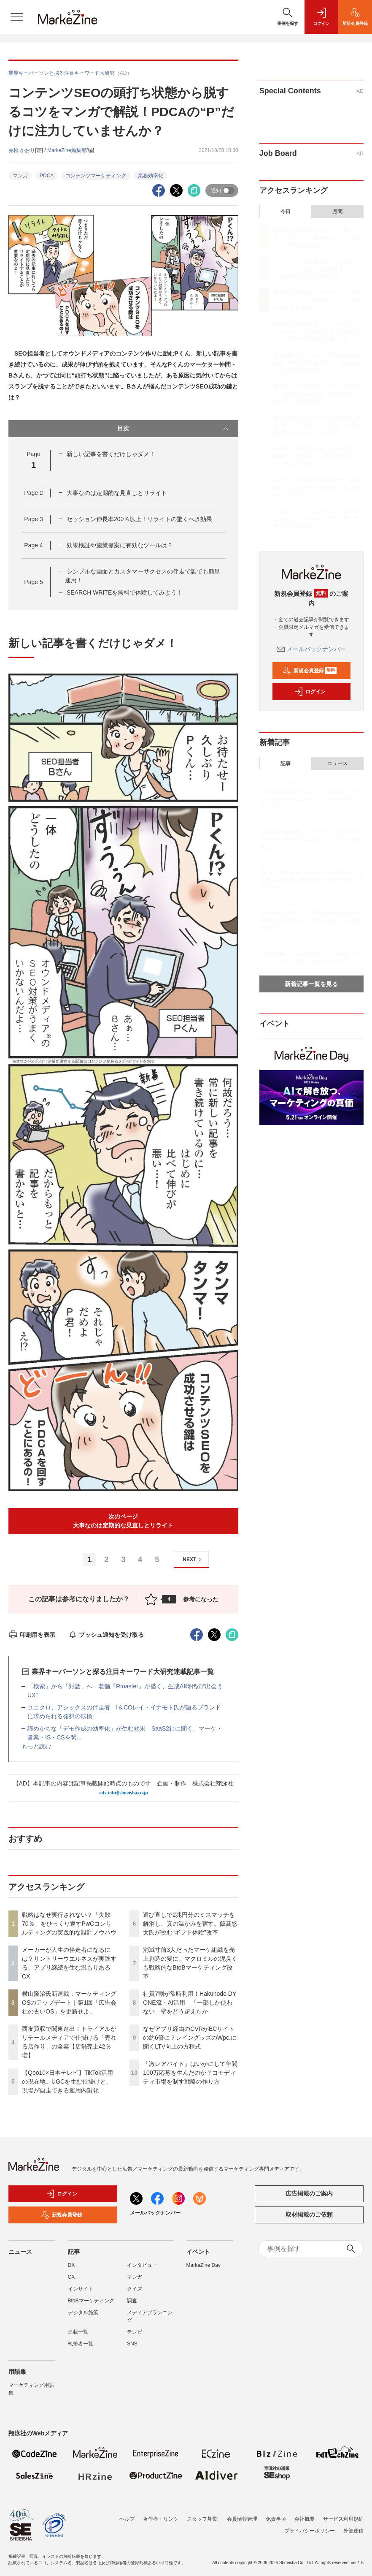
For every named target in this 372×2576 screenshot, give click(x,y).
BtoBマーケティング (91, 2301)
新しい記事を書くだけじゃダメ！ (111, 454)
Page (33, 492)
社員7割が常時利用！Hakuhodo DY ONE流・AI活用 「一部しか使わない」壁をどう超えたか (189, 2002)
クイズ (134, 2289)
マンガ (20, 176)
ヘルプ (127, 2519)
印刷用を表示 (31, 1634)
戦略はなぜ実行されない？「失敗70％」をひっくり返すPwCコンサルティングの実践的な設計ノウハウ (69, 1923)
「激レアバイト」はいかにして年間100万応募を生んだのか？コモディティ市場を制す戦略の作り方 (190, 2072)
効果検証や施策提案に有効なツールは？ (120, 545)
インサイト (80, 2289)
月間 (337, 212)
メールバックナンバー (311, 649)
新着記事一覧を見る (311, 984)
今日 (285, 212)
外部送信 (353, 2531)
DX (71, 2265)
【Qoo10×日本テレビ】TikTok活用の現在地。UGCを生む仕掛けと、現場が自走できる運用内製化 (67, 2081)
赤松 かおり (21, 150)
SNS (132, 2344)
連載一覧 (78, 2332)
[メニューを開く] (17, 17)
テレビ (134, 2332)
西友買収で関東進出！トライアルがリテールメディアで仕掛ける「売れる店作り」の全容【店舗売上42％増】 (316, 331)
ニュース (337, 763)
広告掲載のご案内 (309, 2193)
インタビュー (142, 2265)
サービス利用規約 (343, 2519)
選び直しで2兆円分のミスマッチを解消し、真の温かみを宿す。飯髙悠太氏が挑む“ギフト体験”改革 (190, 1923)
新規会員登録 (310, 670)
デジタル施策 (83, 2312)
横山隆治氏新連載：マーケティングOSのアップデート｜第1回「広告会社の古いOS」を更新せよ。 (69, 2002)
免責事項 (276, 2519)
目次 (173, 428)
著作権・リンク (160, 2519)
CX (71, 2277)
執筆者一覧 (80, 2344)
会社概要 (304, 2519)
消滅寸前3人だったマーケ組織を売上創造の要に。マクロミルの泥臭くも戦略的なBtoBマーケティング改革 (317, 425)
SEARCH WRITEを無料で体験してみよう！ (125, 592)
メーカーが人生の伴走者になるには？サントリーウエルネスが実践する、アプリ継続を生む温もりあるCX (316, 269)
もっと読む (36, 1746)
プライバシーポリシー (309, 2531)
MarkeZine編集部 (66, 150)
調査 (132, 2301)
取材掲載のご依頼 (309, 2214)
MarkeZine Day (203, 2265)
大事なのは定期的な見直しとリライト (117, 492)
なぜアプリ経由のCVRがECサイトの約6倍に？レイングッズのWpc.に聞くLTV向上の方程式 (190, 2037)
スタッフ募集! (202, 2519)
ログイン (310, 691)
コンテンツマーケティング (95, 176)
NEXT (193, 1559)
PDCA (47, 176)
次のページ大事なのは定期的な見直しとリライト (123, 1521)
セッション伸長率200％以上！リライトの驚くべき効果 (139, 519)
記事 (285, 763)
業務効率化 (150, 176)
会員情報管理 (242, 2519)
